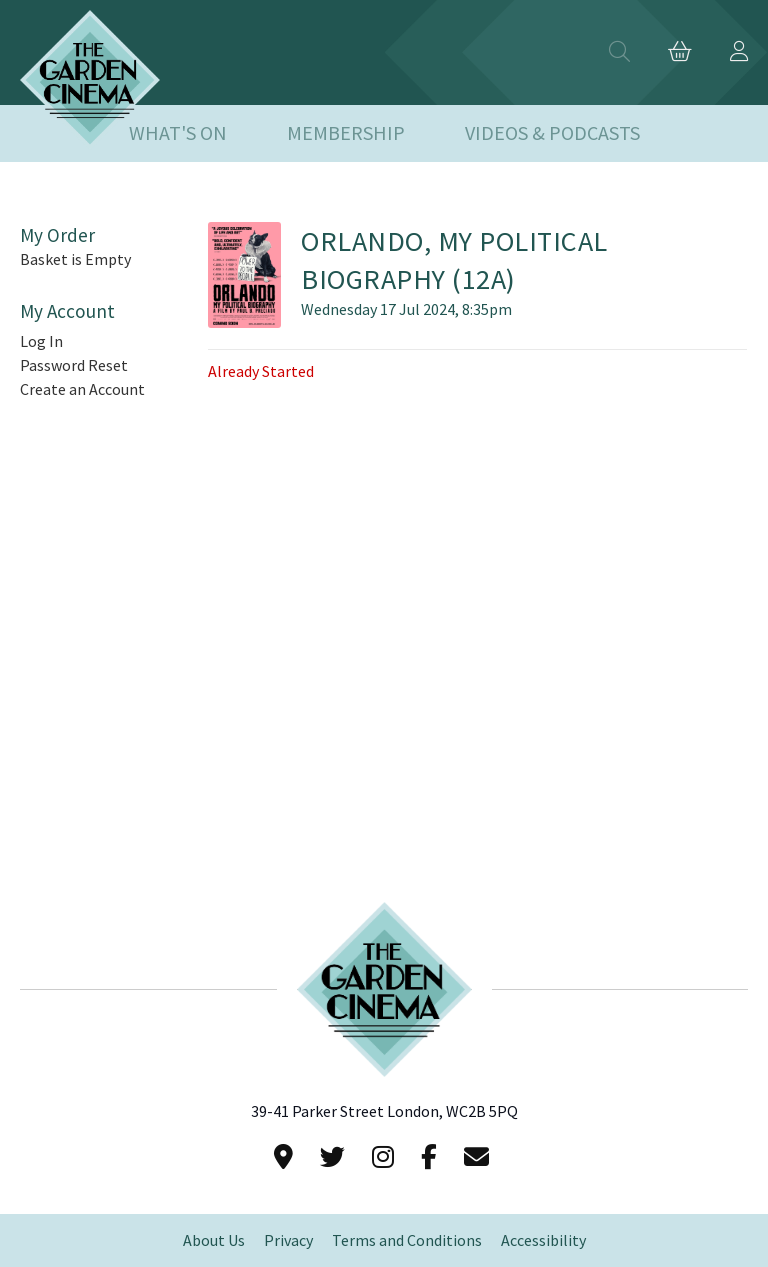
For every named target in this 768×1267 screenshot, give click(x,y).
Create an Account (82, 389)
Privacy (288, 1240)
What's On (178, 133)
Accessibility (543, 1240)
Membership (346, 133)
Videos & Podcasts (552, 133)
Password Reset (74, 365)
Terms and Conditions (407, 1240)
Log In (41, 341)
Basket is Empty (75, 259)
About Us (214, 1240)
